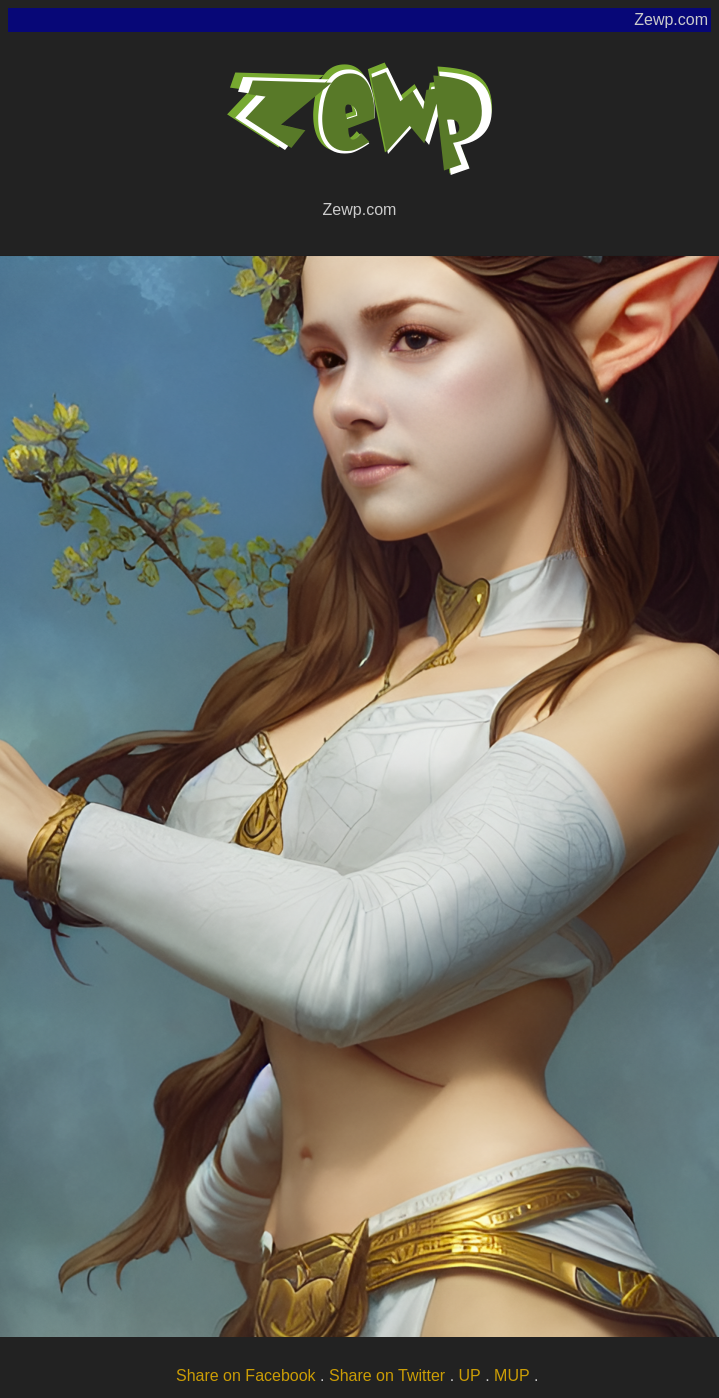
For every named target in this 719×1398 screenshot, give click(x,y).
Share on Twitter (387, 1375)
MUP (512, 1375)
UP (470, 1375)
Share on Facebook (246, 1375)
